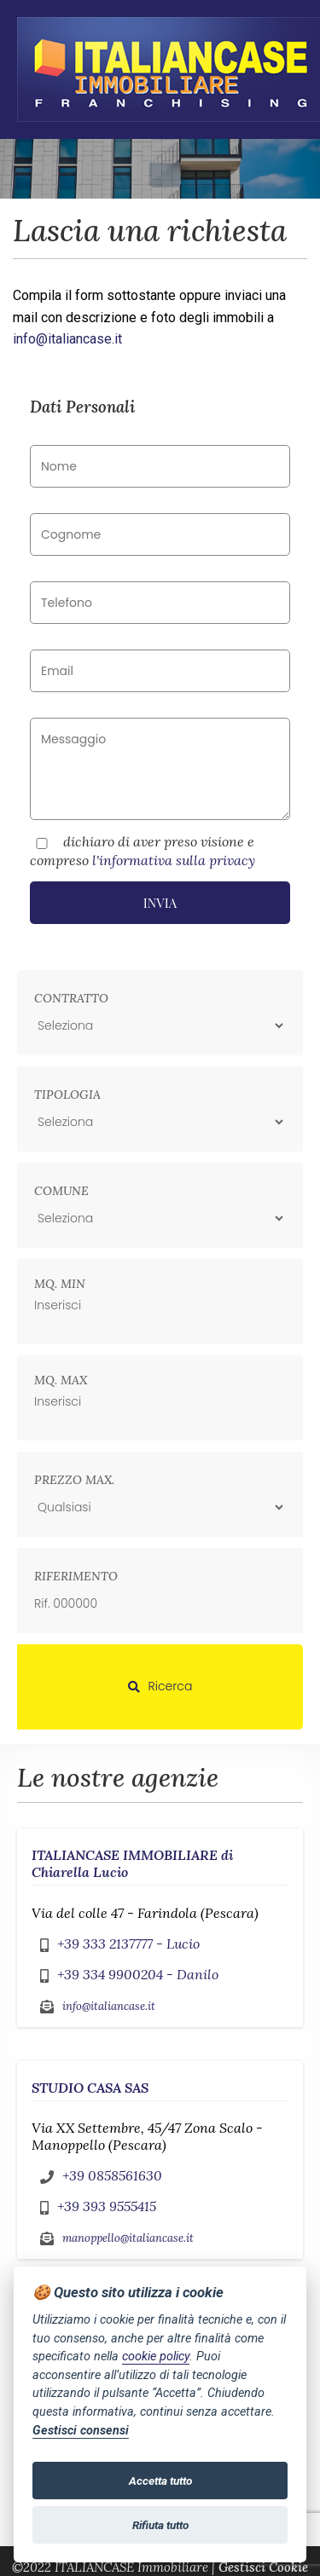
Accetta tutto (160, 2480)
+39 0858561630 (112, 2175)
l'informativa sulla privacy (173, 860)
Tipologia (67, 1094)
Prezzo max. (74, 1479)
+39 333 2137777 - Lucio (128, 1943)
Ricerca (160, 1686)
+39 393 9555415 (106, 2206)
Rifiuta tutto (160, 2525)
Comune (61, 1190)
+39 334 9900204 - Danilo (137, 1974)
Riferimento (76, 1576)
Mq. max (60, 1380)
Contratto (71, 998)
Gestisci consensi (80, 2430)
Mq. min (59, 1283)
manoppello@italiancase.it (128, 2238)
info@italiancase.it (67, 339)
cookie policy (155, 2356)
